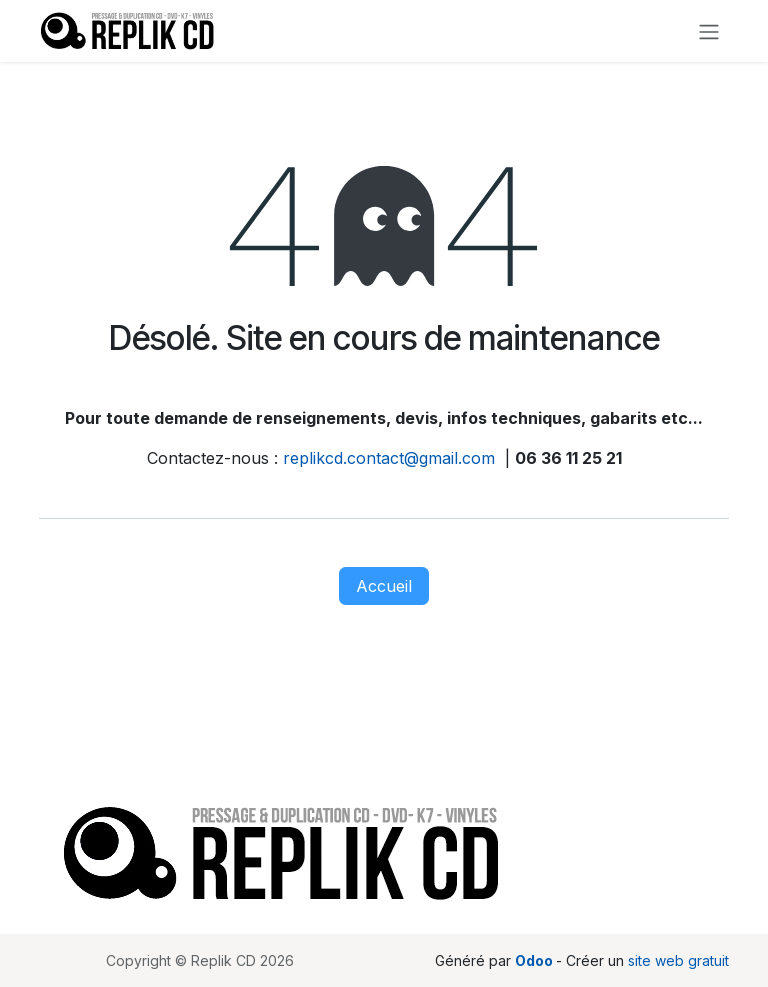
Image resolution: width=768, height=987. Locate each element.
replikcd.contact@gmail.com (389, 458)
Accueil (384, 586)
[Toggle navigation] (709, 31)
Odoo (535, 960)
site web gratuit (678, 960)
